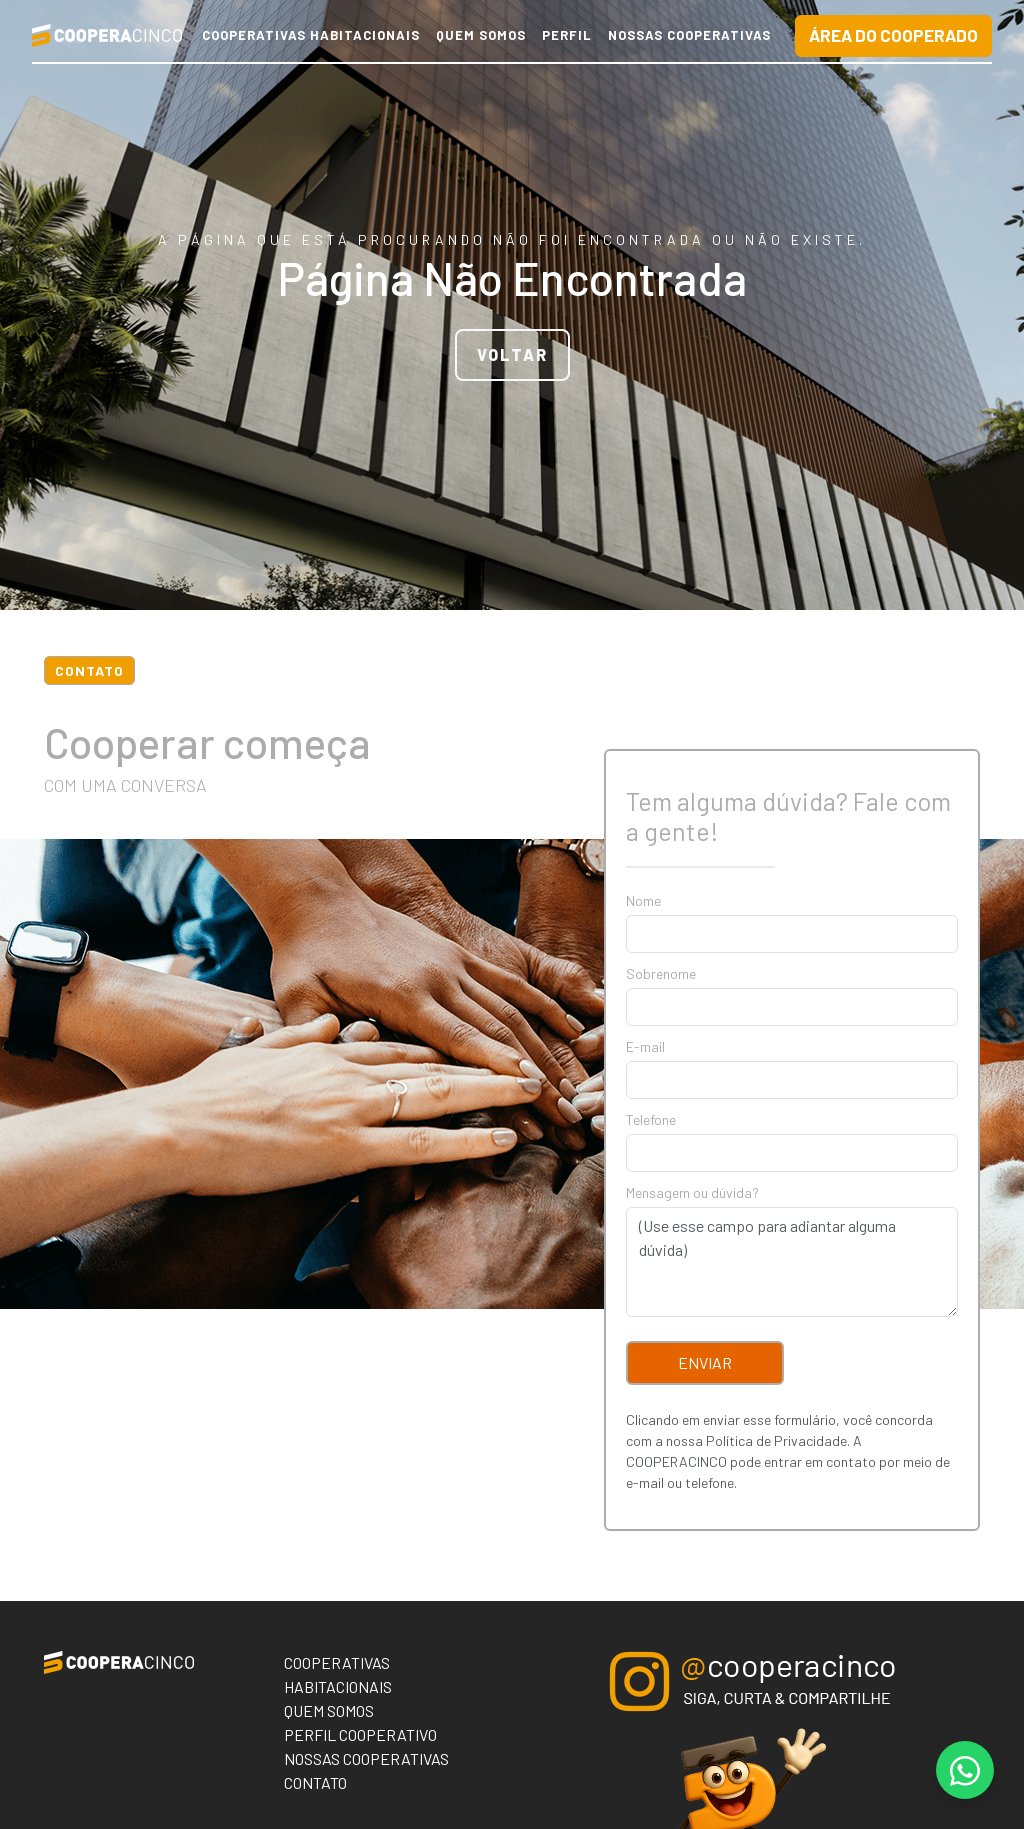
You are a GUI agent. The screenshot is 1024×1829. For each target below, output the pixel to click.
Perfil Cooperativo (360, 1734)
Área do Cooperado (893, 35)
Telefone (651, 1119)
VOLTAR (512, 354)
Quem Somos (481, 35)
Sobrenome (661, 973)
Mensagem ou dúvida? (692, 1192)
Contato (315, 1782)
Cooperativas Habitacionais (311, 35)
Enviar (705, 1362)
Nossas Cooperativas (689, 35)
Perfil (567, 35)
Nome (643, 900)
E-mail (645, 1046)
